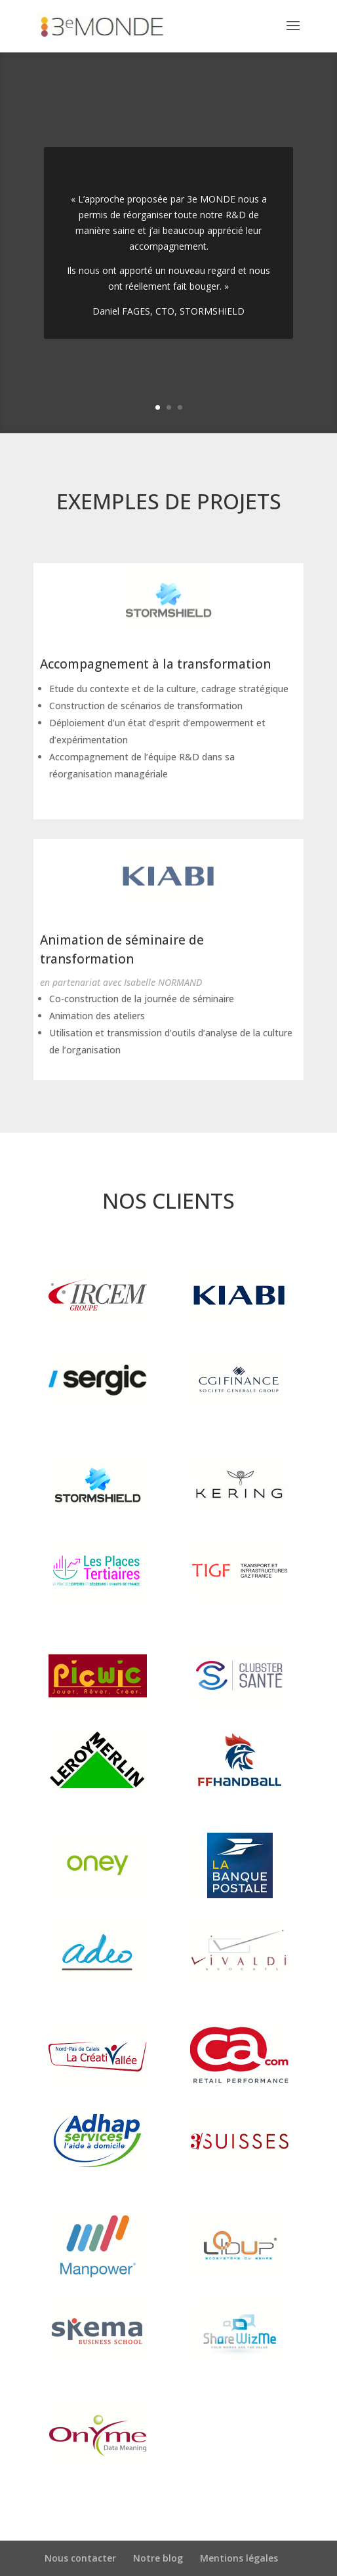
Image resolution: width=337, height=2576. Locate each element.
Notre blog (158, 2558)
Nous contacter (80, 2558)
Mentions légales (239, 2558)
